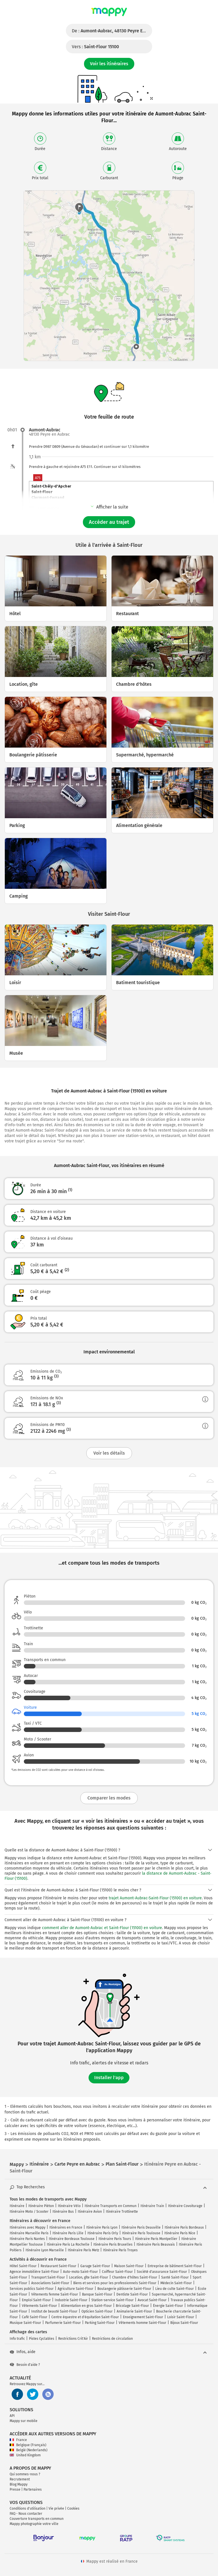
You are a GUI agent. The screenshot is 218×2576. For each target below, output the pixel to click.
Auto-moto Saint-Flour (80, 2272)
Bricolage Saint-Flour (132, 2306)
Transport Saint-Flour (48, 2277)
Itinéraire (17, 2206)
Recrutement (20, 2479)
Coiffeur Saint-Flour (117, 2272)
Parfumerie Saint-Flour (63, 2323)
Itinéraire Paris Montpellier (156, 2239)
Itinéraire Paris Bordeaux (184, 2227)
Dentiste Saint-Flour (132, 2294)
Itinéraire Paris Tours (114, 2239)
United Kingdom (25, 2455)
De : (112, 30)
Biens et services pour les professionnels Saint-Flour (114, 2283)
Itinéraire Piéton (41, 2206)
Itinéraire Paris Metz (83, 2250)
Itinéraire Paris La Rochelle (68, 2244)
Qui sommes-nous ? (25, 2474)
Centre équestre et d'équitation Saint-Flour (85, 2317)
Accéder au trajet (109, 522)
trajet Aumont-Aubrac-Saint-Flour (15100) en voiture (155, 1898)
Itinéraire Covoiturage (185, 2206)
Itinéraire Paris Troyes (120, 2250)
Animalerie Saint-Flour (134, 2311)
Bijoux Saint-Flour (184, 2323)
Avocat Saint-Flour (152, 2300)
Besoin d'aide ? (25, 2365)
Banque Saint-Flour (97, 2294)
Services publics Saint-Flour (32, 2289)
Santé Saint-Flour (175, 2277)
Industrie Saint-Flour (71, 2300)
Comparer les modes (109, 1798)
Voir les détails (109, 1453)
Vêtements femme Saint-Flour (54, 2294)
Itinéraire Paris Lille (68, 2233)
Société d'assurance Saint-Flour (162, 2272)
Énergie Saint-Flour (168, 2306)
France (18, 2440)
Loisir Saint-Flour (180, 2317)
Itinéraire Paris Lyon (102, 2227)
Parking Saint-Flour (100, 2323)
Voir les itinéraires (109, 63)
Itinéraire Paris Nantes (27, 2239)
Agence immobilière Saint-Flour (34, 2272)
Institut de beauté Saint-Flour (54, 2311)
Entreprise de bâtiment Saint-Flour (175, 2266)
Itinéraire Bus (63, 2212)
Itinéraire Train (152, 2206)
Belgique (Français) (28, 2445)
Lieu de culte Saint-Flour (174, 2289)
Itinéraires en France (65, 2227)
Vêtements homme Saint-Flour (142, 2323)
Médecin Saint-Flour (176, 2283)
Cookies (73, 2508)
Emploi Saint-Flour (36, 2300)
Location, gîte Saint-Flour (88, 2277)
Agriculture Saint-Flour (75, 2289)
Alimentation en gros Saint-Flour (86, 2306)
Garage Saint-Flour (95, 2266)
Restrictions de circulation (112, 2339)
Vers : (95, 46)
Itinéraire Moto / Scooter (29, 2212)
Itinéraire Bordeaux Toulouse (72, 2239)
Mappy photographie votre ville (34, 2524)
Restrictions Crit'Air (73, 2339)
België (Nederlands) (28, 2450)
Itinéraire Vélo (69, 2206)
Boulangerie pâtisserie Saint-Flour (124, 2289)
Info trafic (17, 2339)
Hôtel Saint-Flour (23, 2266)
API (12, 2416)
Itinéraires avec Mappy (27, 2227)
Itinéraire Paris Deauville (141, 2227)
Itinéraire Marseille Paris (29, 2233)
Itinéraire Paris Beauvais (156, 2244)
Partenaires (33, 2489)
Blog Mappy (19, 2484)
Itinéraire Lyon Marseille (45, 2250)
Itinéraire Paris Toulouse (141, 2233)
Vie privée (56, 2508)
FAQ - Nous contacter (26, 2514)
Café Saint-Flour (34, 2317)
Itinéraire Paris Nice (179, 2233)
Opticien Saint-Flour (97, 2311)
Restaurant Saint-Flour (58, 2266)
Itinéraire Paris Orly (102, 2233)
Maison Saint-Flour (129, 2266)
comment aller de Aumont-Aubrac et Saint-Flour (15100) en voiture (102, 1927)
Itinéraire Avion (90, 2212)
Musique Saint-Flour (25, 2323)
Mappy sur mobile (23, 2421)
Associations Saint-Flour (50, 2283)
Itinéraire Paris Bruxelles (113, 2244)
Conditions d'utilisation (27, 2508)
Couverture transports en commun (37, 2519)
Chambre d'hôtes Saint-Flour (134, 2277)
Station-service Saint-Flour (112, 2300)
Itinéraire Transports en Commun (111, 2206)
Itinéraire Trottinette (122, 2212)
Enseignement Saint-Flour (143, 2317)
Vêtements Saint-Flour (39, 2306)
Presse (15, 2489)
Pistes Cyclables (41, 2339)
